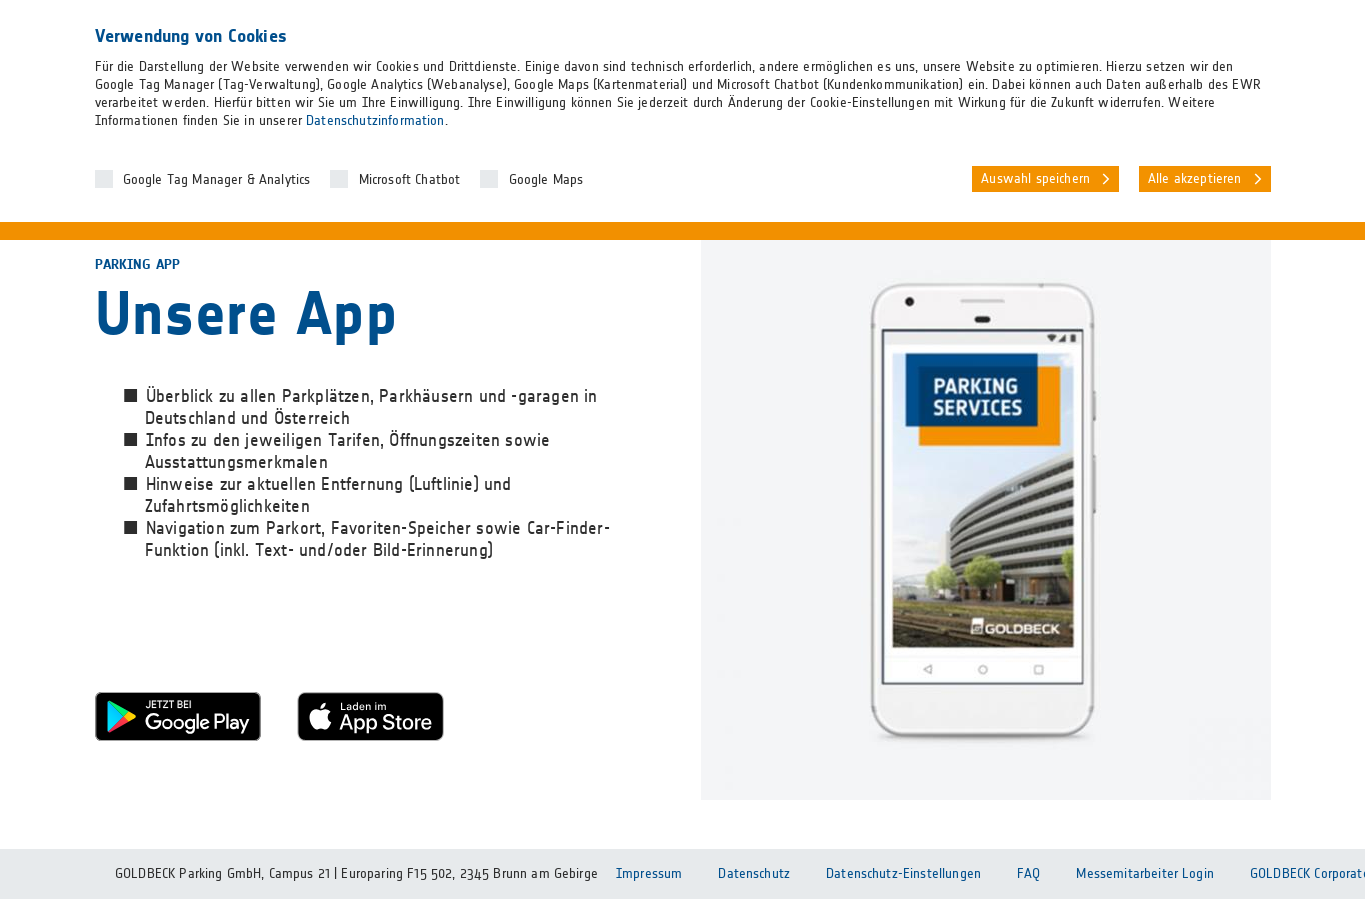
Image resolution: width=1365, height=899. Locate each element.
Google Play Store (178, 716)
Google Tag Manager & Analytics (217, 180)
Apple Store (380, 716)
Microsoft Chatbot (410, 180)
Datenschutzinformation (375, 121)
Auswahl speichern (1035, 179)
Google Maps (546, 180)
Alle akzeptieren (1195, 179)
